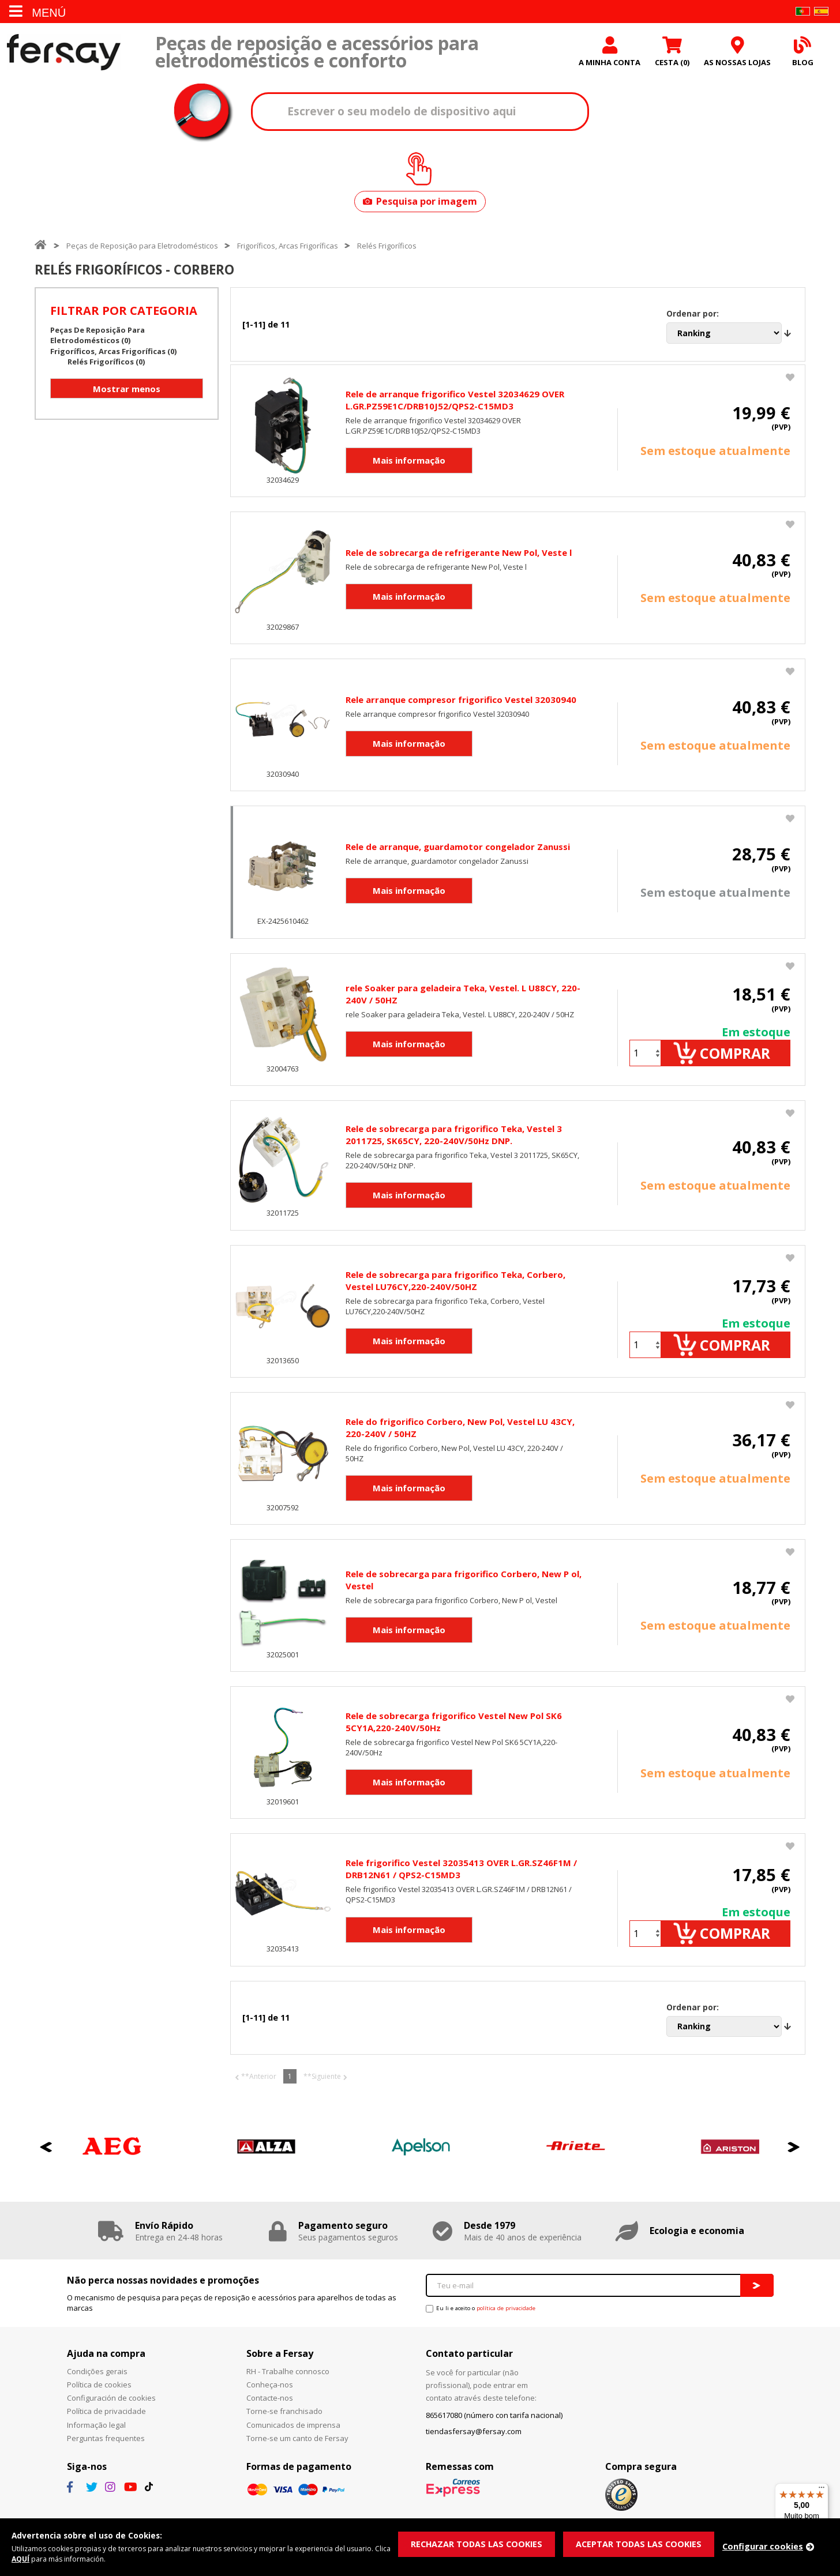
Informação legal (96, 2439)
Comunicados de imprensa (293, 2439)
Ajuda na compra (106, 2368)
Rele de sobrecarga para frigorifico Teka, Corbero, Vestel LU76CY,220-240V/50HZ (455, 1289)
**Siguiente (322, 2091)
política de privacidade (506, 2323)
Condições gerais (97, 2386)
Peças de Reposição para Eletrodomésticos (142, 248)
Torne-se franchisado (284, 2426)
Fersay (63, 53)
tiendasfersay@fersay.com (474, 2446)
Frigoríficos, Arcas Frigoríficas (287, 248)
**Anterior (258, 2091)
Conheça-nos (269, 2399)
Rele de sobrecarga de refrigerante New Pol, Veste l (459, 555)
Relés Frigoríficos (387, 248)
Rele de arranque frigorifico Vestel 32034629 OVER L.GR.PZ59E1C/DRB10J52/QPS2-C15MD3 (455, 402)
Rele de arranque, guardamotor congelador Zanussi (458, 849)
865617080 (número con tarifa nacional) (494, 2429)
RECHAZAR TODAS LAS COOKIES (478, 2543)
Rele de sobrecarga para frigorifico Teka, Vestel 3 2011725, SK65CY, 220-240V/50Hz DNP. (454, 1141)
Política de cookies (99, 2399)
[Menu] (821, 2490)
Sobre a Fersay (279, 2368)
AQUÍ (38, 2559)
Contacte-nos (269, 2413)
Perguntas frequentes (106, 2452)
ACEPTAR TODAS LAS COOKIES (643, 2543)
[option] (112, 2161)
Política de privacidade (106, 2426)
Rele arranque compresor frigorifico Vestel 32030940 (461, 702)
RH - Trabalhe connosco (287, 2386)
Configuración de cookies (111, 2413)
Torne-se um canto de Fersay (297, 2452)
